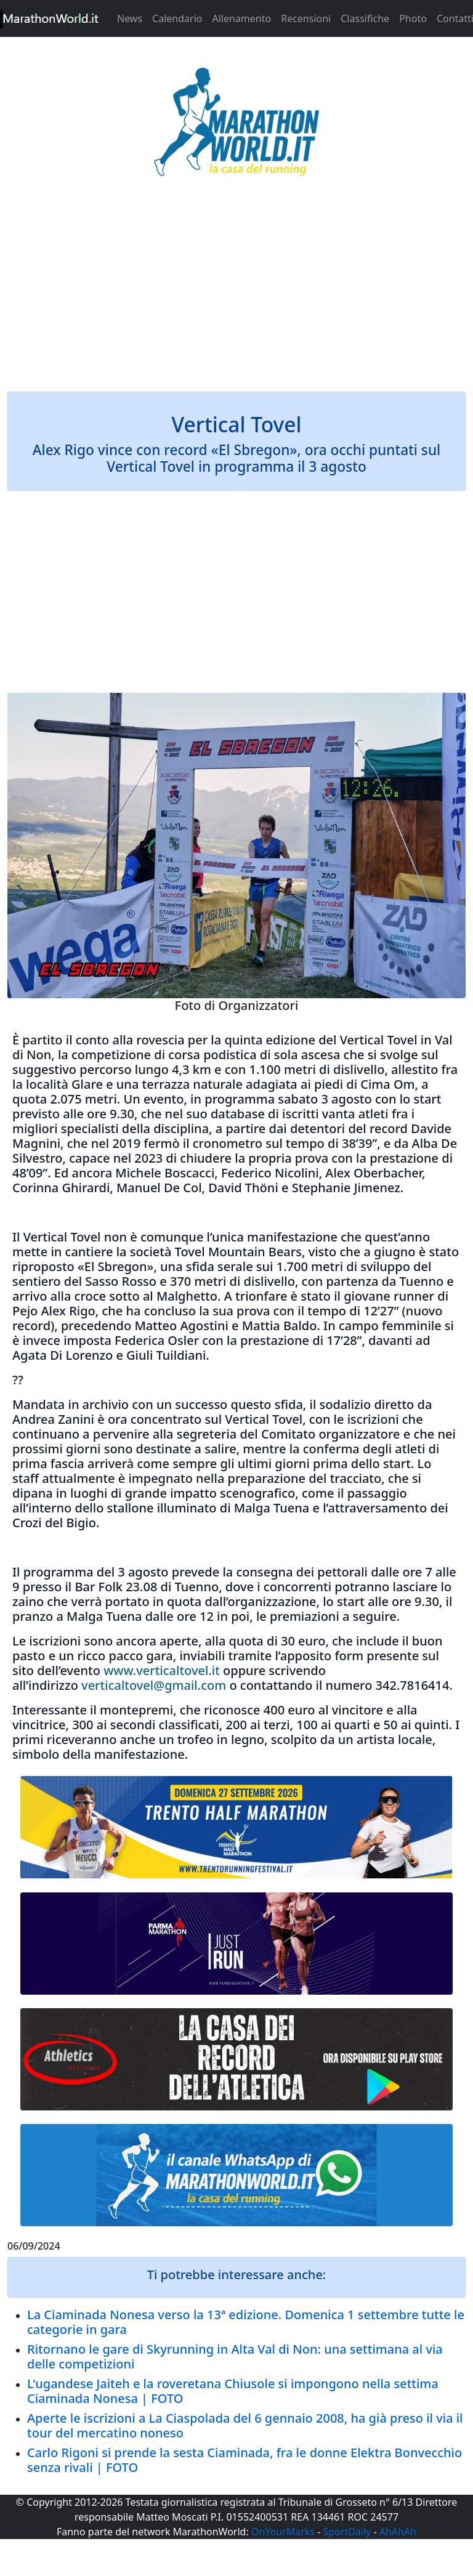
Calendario (177, 18)
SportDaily (347, 2531)
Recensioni (306, 18)
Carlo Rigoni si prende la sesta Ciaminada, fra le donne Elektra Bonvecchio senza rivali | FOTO (244, 2460)
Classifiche (365, 18)
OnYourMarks (283, 2531)
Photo (413, 18)
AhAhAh (397, 2531)
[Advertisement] (236, 292)
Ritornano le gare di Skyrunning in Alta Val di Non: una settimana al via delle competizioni (235, 2356)
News (129, 18)
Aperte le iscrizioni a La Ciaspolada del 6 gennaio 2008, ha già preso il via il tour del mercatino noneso (245, 2425)
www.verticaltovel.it (161, 1670)
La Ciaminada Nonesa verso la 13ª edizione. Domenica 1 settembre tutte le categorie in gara (245, 2322)
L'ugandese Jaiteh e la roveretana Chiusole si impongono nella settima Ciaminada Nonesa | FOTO (233, 2391)
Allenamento (241, 18)
